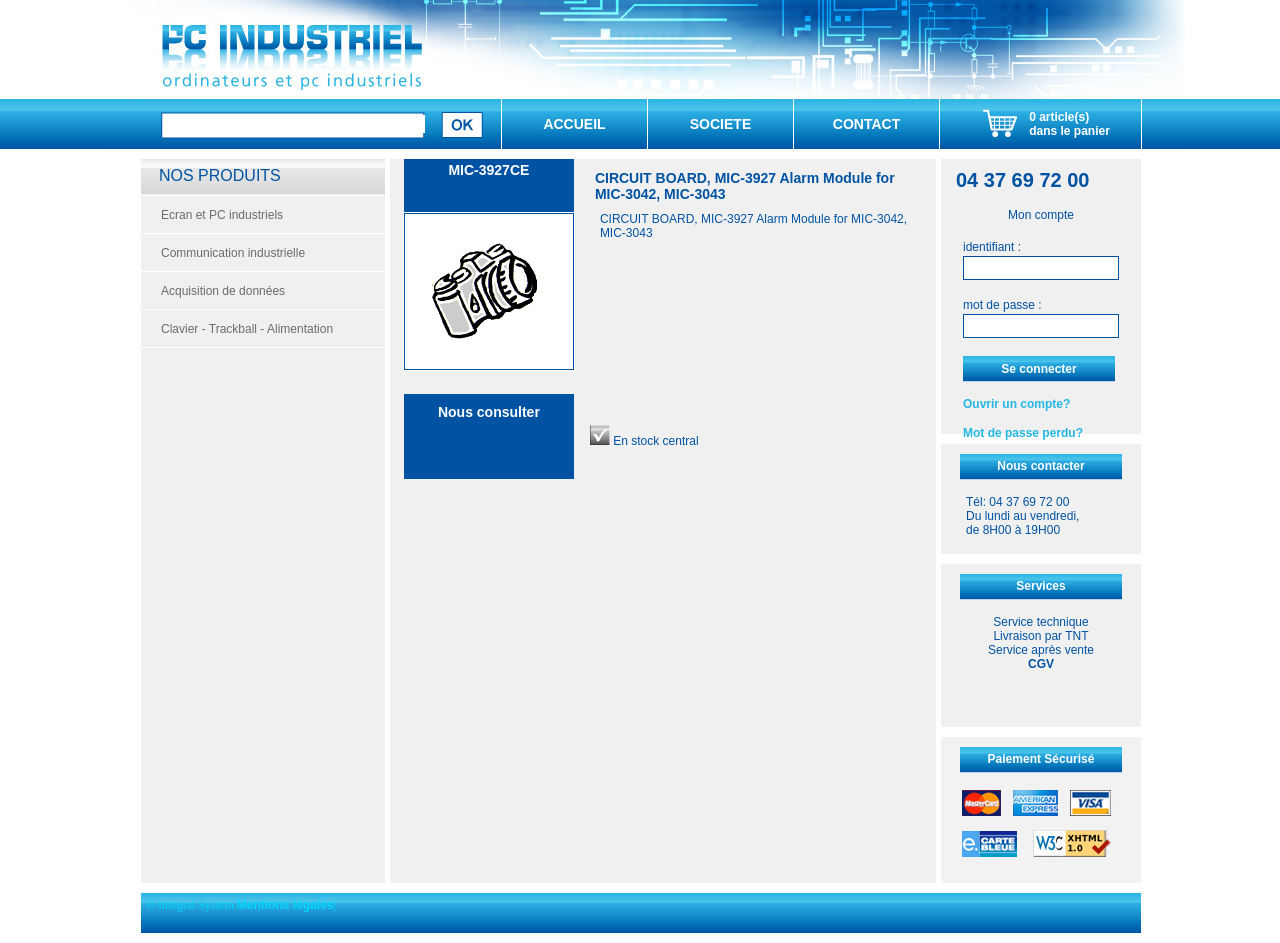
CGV (1041, 664)
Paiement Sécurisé (1041, 759)
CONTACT (866, 124)
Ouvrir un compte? (1016, 404)
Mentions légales (285, 905)
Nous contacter (1040, 466)
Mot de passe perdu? (1023, 433)
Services (1040, 586)
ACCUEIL (574, 124)
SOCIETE (720, 124)
